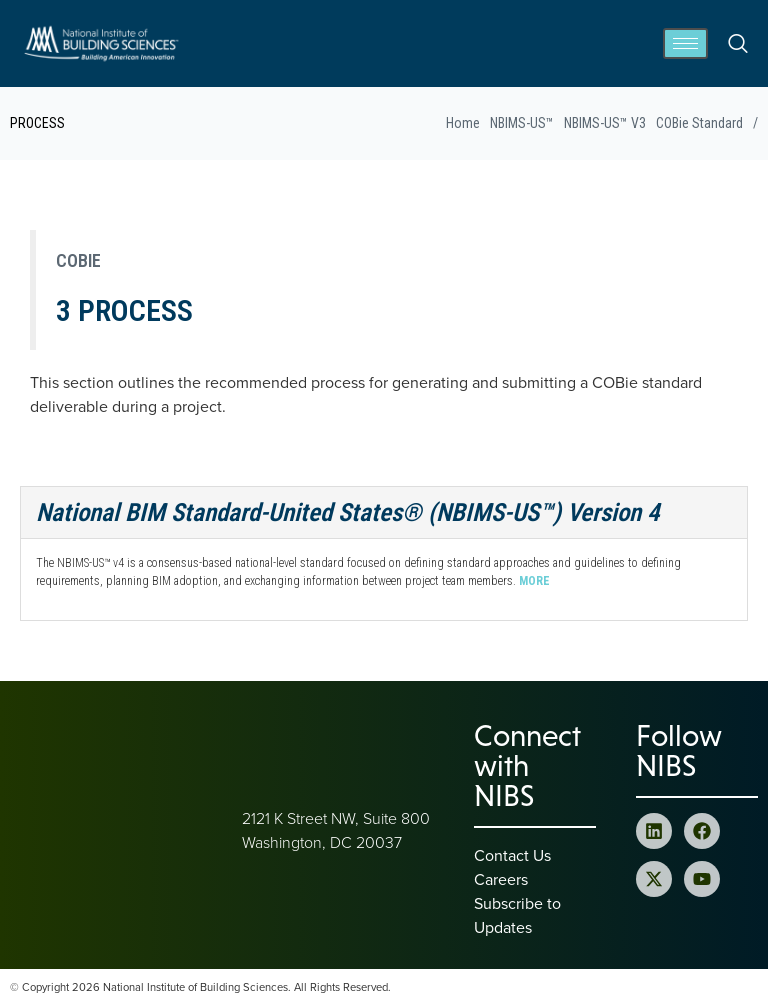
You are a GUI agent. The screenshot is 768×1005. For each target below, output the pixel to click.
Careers (501, 879)
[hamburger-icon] (685, 43)
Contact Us (512, 855)
